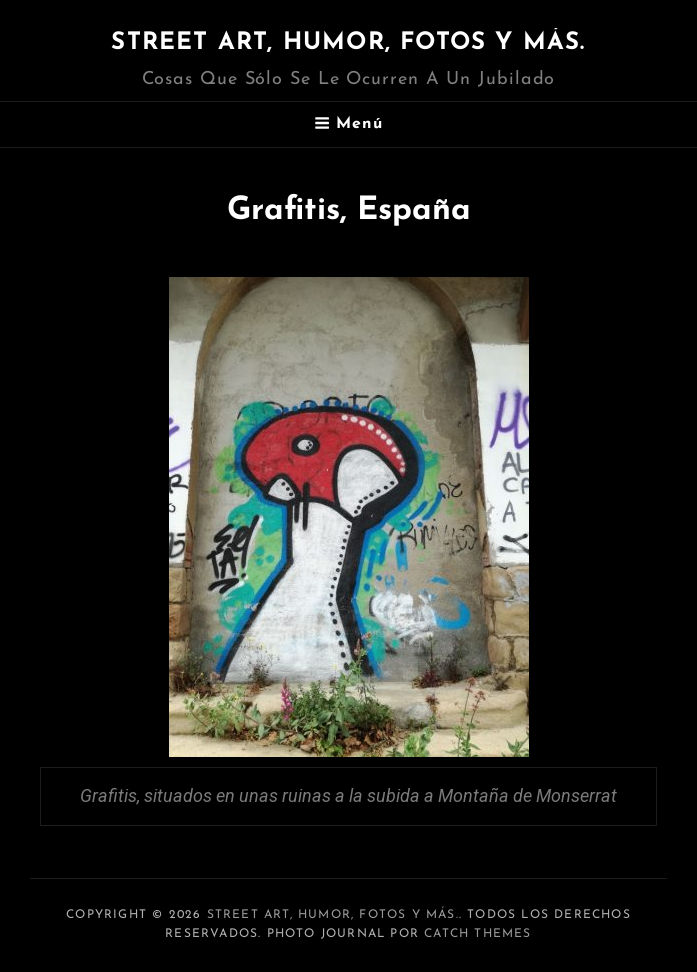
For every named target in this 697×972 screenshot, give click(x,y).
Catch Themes (477, 934)
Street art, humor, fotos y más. (348, 43)
